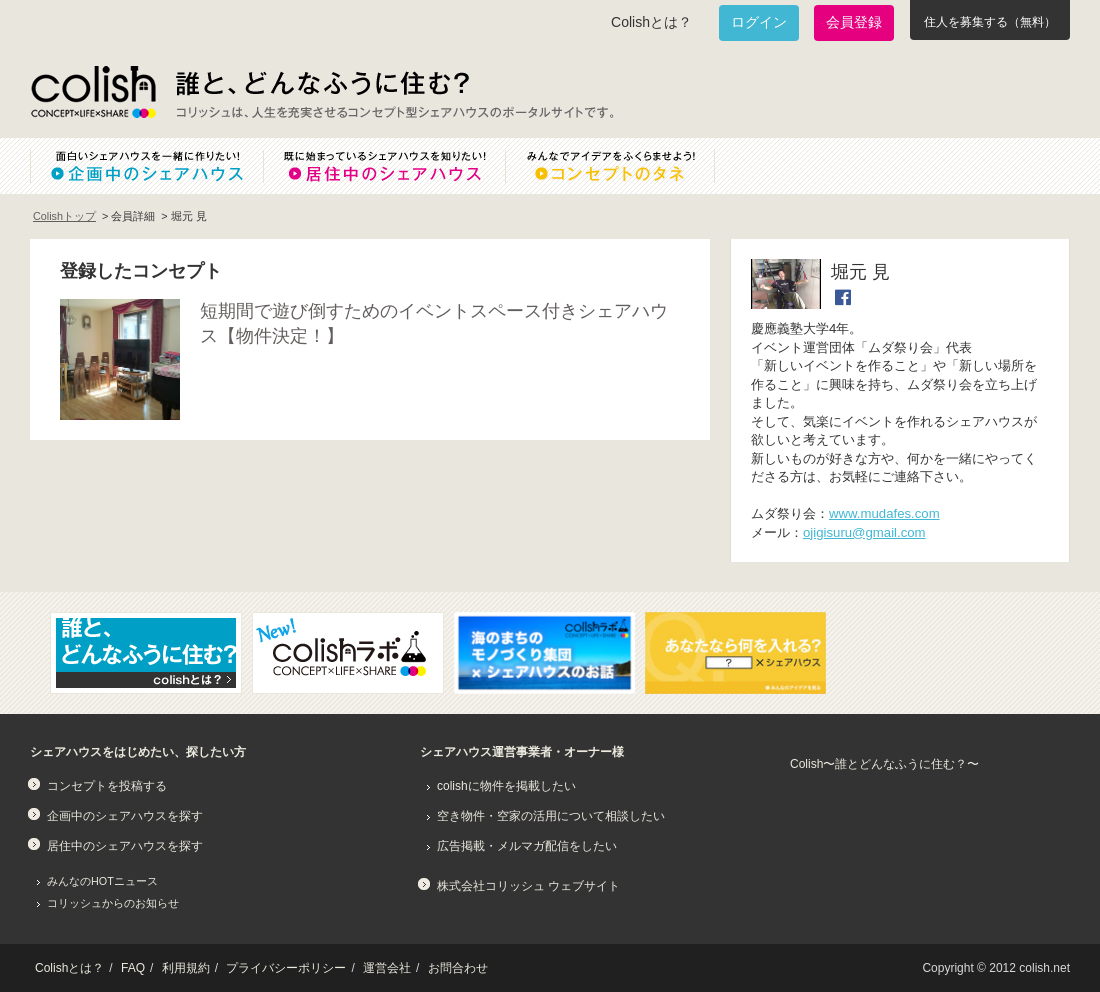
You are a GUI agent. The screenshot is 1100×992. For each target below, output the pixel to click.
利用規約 (186, 968)
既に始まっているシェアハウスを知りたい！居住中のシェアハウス (384, 166)
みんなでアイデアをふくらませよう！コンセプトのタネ (626, 166)
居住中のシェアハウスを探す (125, 846)
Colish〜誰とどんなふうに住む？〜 (884, 764)
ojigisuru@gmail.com (864, 532)
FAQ (133, 968)
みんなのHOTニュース (102, 881)
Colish (93, 92)
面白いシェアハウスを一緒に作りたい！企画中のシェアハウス (146, 166)
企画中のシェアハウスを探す (125, 816)
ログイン (759, 22)
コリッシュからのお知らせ (113, 903)
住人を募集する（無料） (990, 22)
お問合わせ (458, 968)
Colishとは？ (651, 22)
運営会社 (387, 968)
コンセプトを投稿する (107, 786)
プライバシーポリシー (286, 968)
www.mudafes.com (884, 513)
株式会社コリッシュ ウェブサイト (528, 886)
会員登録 (854, 22)
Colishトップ (64, 216)
